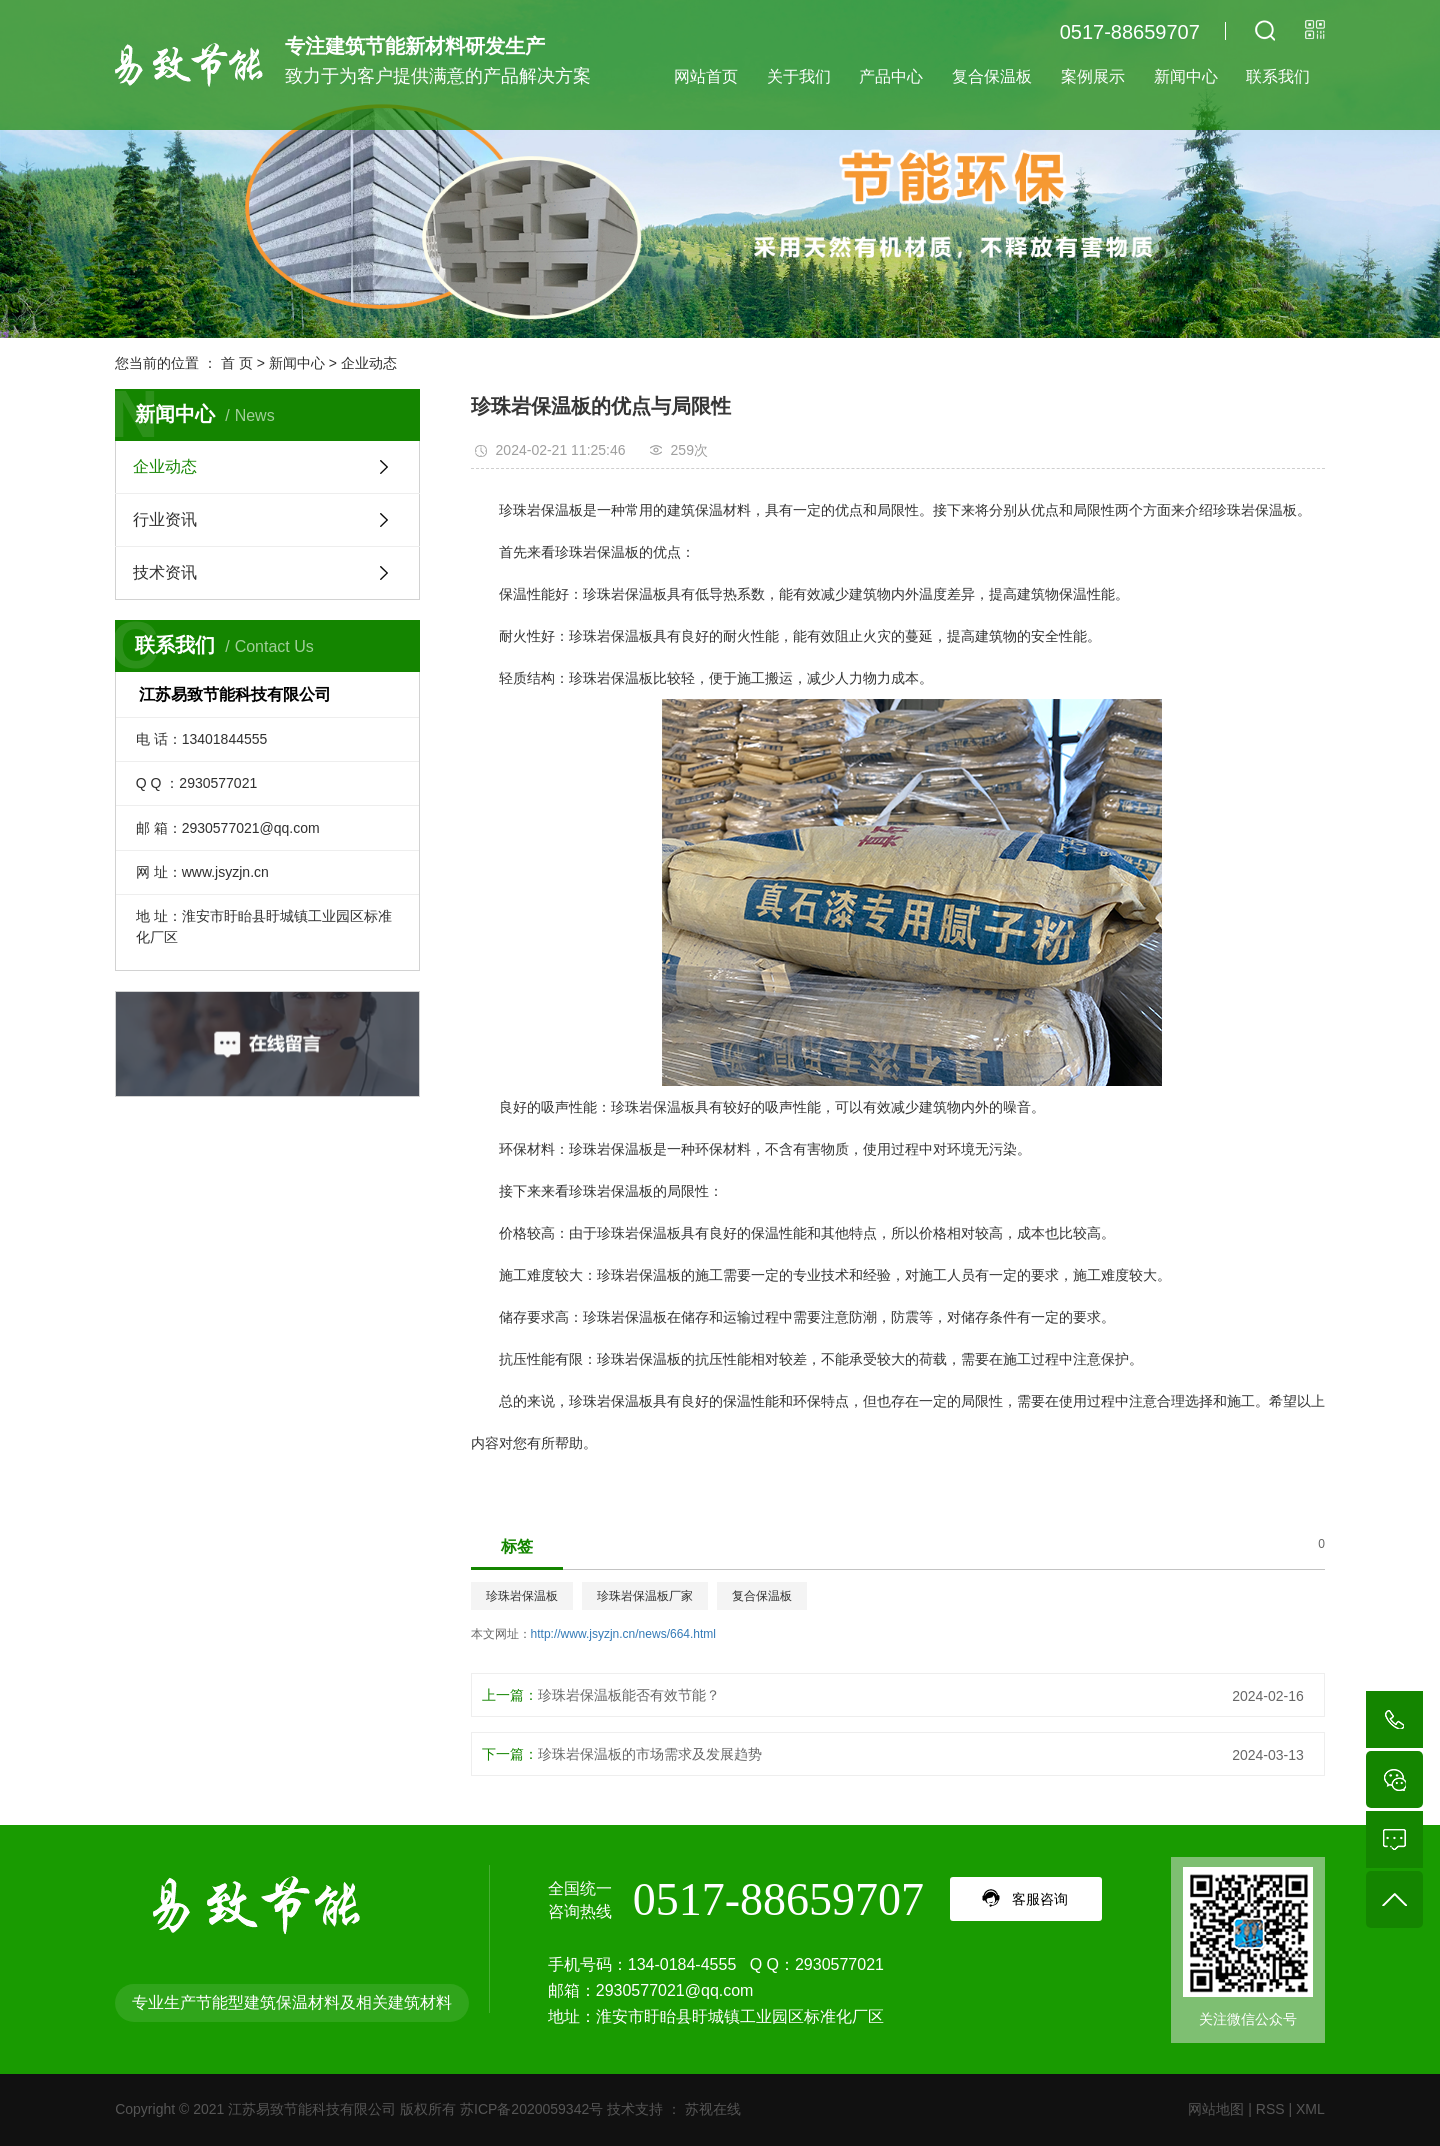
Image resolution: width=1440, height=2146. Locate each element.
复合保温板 (992, 76)
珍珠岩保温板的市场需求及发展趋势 (650, 1754)
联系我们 (1278, 76)
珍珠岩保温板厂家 (645, 1596)
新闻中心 (1186, 76)
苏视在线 (711, 2109)
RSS (1270, 2109)
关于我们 (799, 76)
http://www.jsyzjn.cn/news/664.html (623, 1634)
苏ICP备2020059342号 (531, 2109)
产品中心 (891, 76)
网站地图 (1216, 2109)
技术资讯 (165, 572)
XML (1310, 2109)
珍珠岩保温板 (522, 1596)
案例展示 (1093, 76)
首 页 (237, 363)
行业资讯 (165, 519)
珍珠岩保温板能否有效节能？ (629, 1695)
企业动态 (369, 363)
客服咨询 (1040, 1899)
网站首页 (706, 76)
